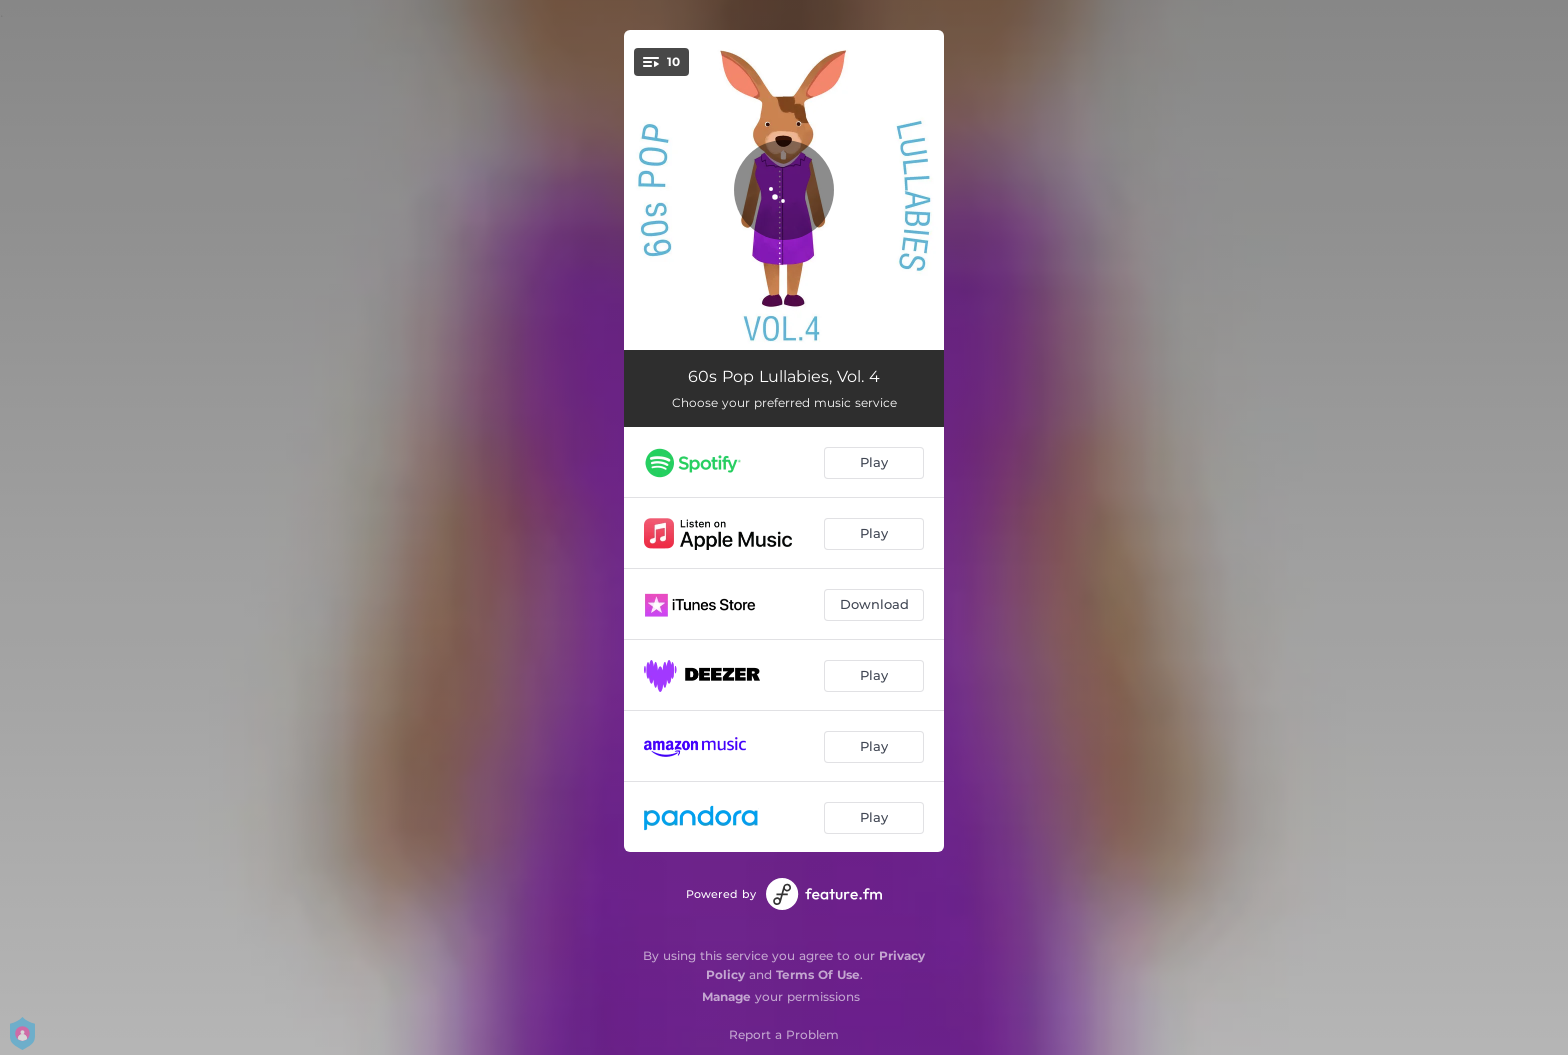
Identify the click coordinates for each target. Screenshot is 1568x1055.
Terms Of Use (818, 974)
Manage (726, 996)
